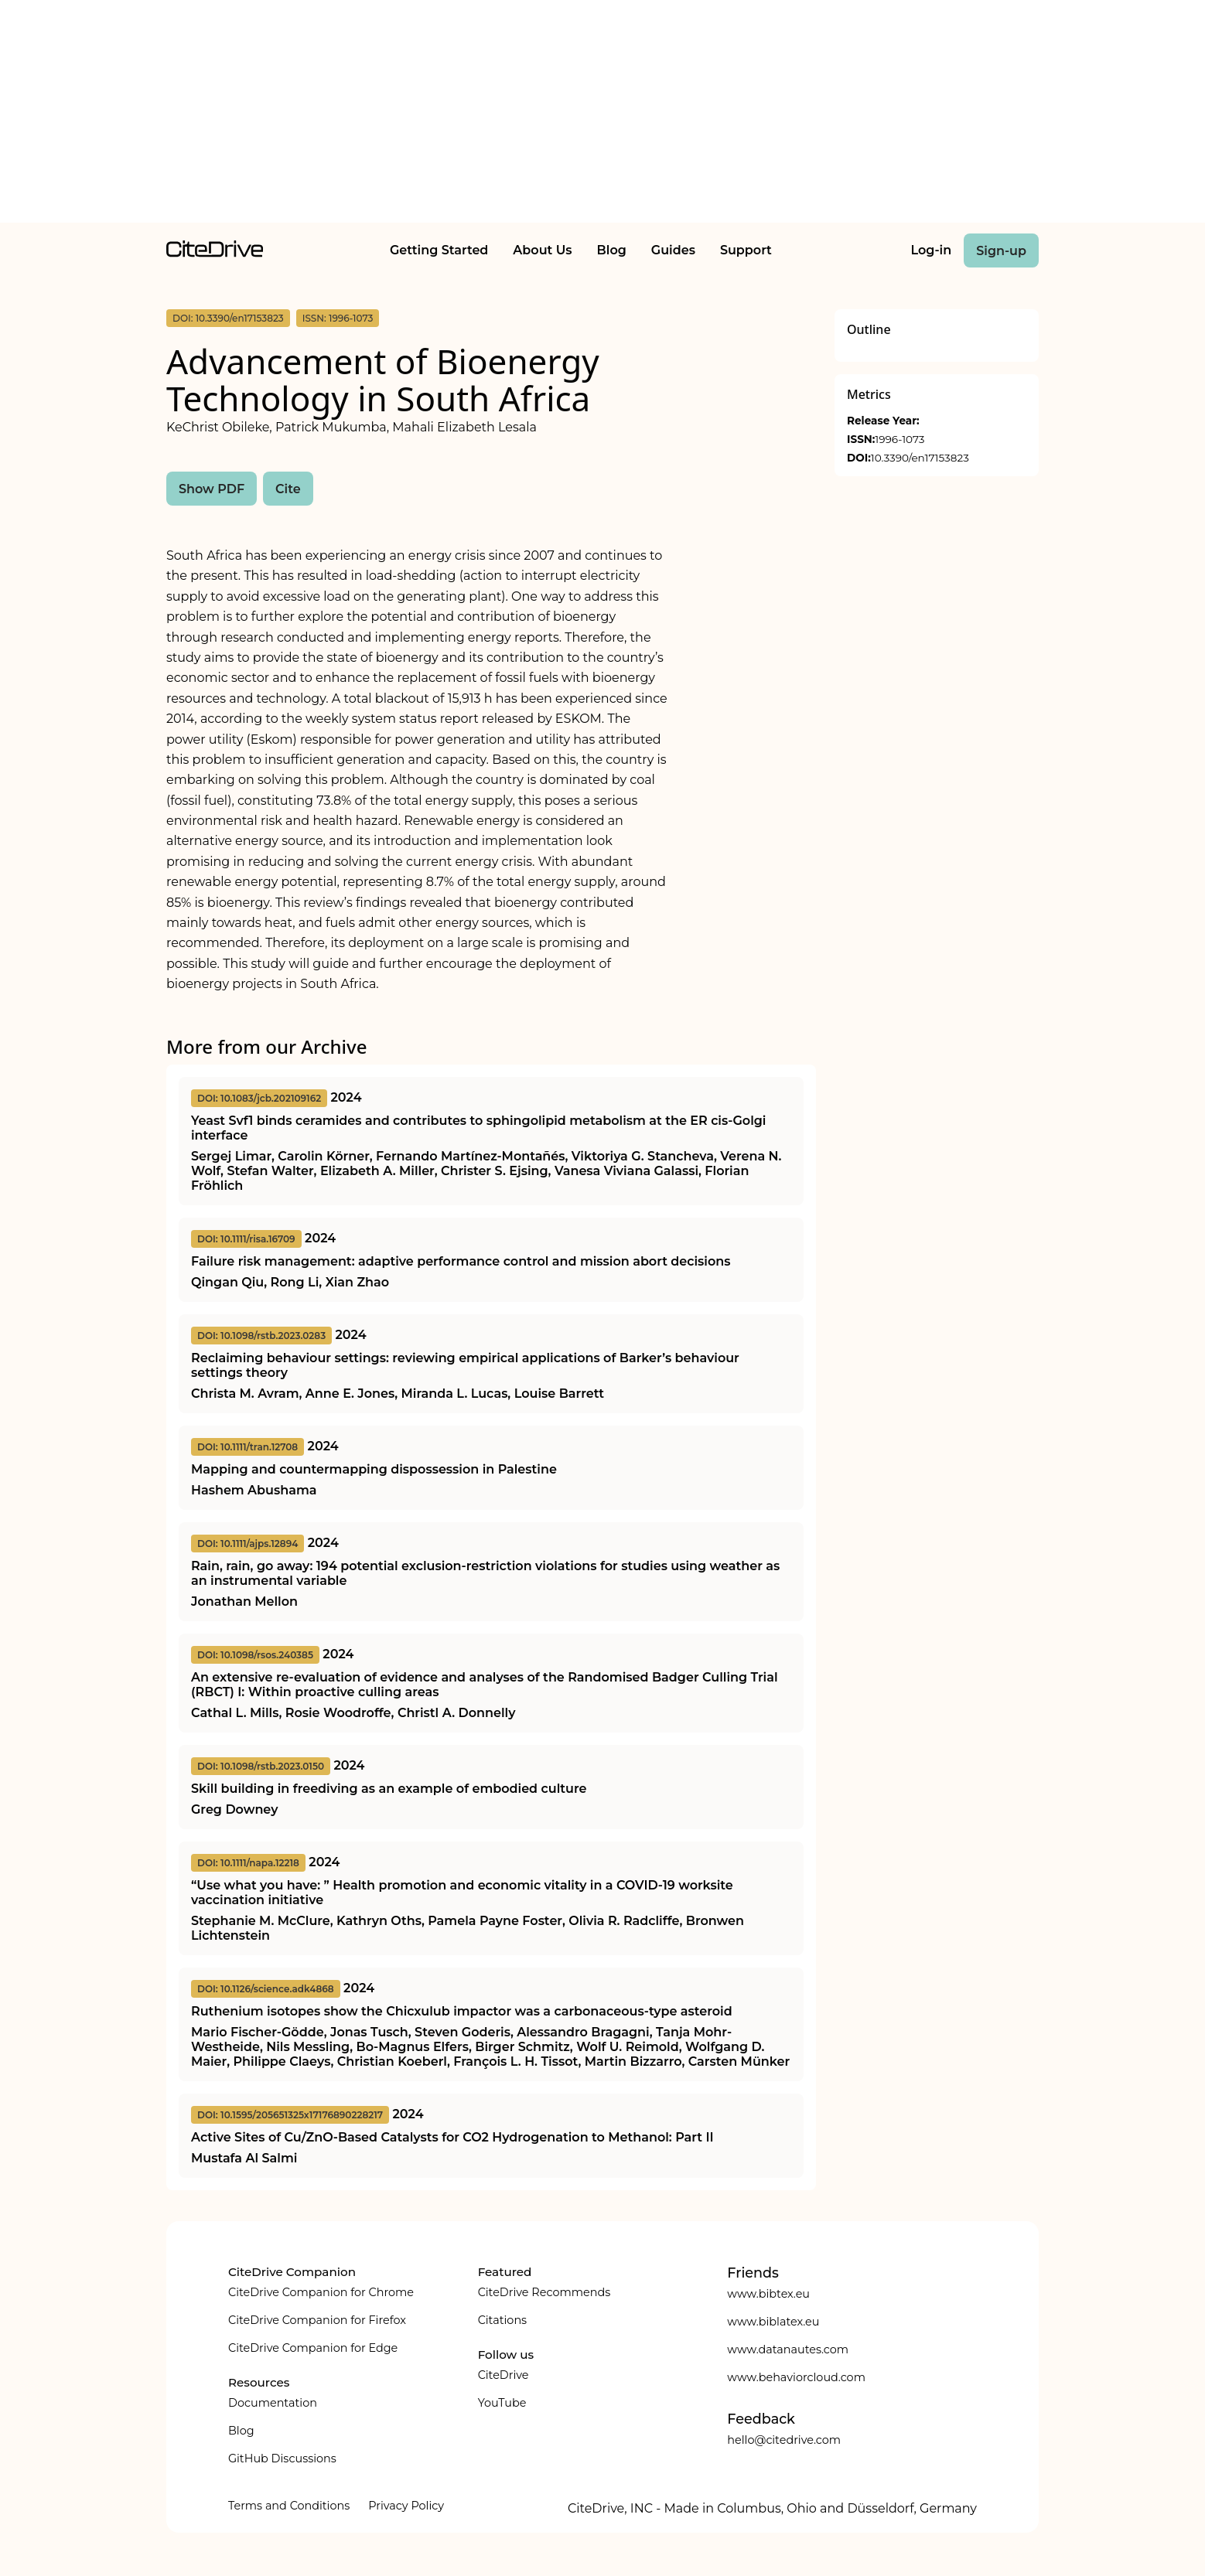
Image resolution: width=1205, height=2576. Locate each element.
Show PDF (211, 489)
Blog (611, 250)
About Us (542, 250)
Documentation (272, 2403)
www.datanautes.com (787, 2349)
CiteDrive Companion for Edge (313, 2348)
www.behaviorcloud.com (796, 2377)
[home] (214, 253)
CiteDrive (503, 2375)
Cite (288, 489)
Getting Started (439, 250)
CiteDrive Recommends (544, 2292)
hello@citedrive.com (784, 2440)
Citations (502, 2320)
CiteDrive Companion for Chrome (321, 2292)
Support (746, 250)
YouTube (502, 2403)
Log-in (931, 250)
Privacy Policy (406, 2506)
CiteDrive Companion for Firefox (317, 2320)
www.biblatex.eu (773, 2322)
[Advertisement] (602, 114)
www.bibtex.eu (768, 2294)
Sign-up (1001, 251)
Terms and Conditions (289, 2506)
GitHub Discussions (282, 2458)
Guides (673, 250)
